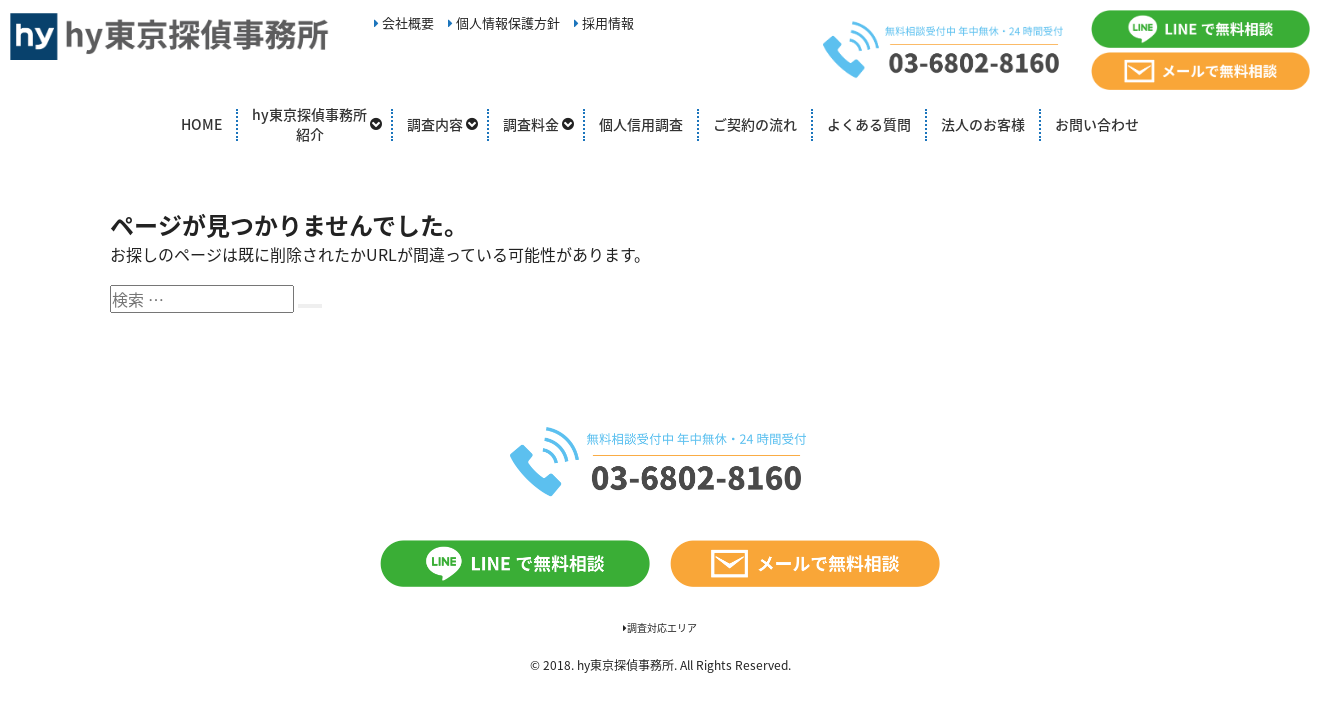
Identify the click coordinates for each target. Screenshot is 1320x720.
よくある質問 (869, 124)
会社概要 (404, 22)
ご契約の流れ (755, 124)
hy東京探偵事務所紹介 (309, 124)
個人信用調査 (641, 124)
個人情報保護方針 (504, 22)
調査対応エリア (660, 627)
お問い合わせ (1097, 124)
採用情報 (604, 22)
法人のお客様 (983, 124)
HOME (201, 124)
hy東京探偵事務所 (625, 665)
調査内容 (435, 124)
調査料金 (531, 124)
